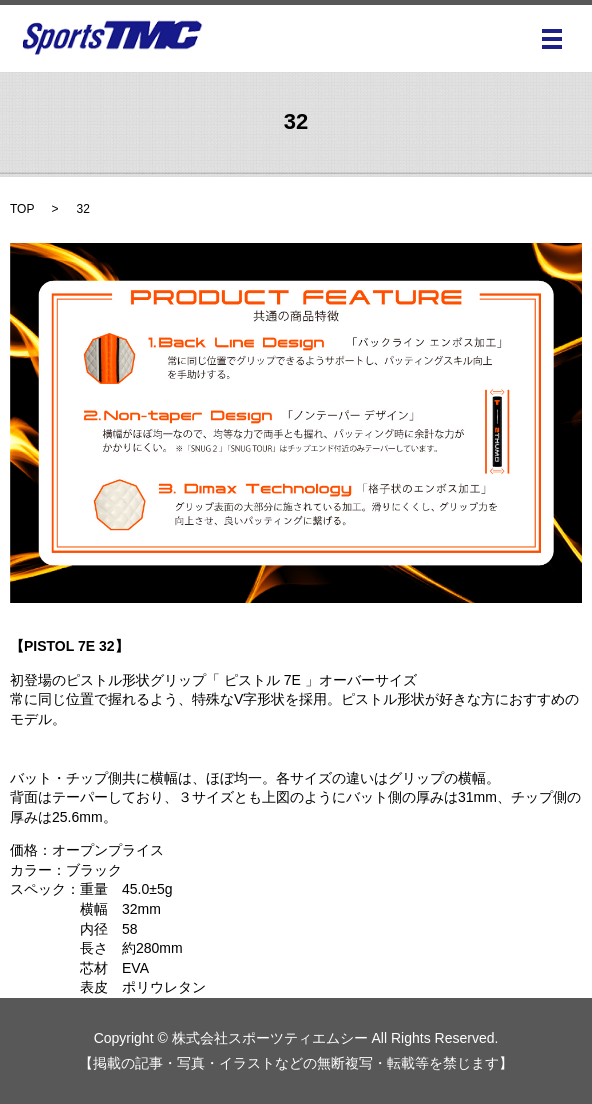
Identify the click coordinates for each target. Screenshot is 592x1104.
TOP (22, 209)
